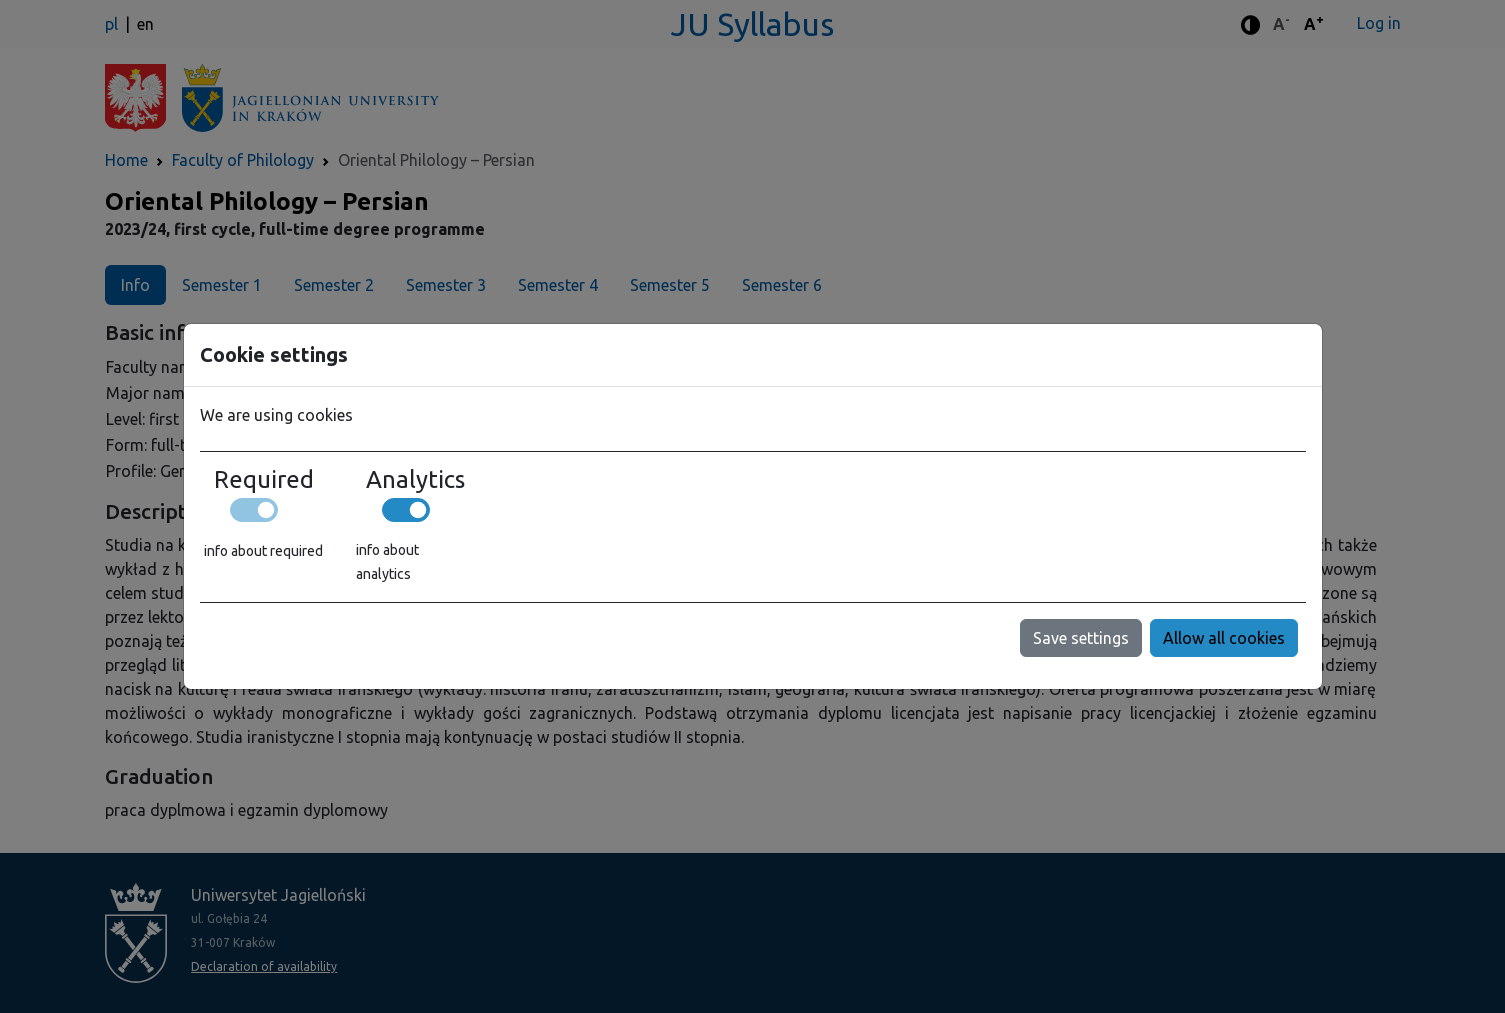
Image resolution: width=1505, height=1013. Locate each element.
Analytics (415, 480)
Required (264, 480)
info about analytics (387, 562)
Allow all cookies (1224, 638)
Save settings (1081, 638)
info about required (263, 551)
